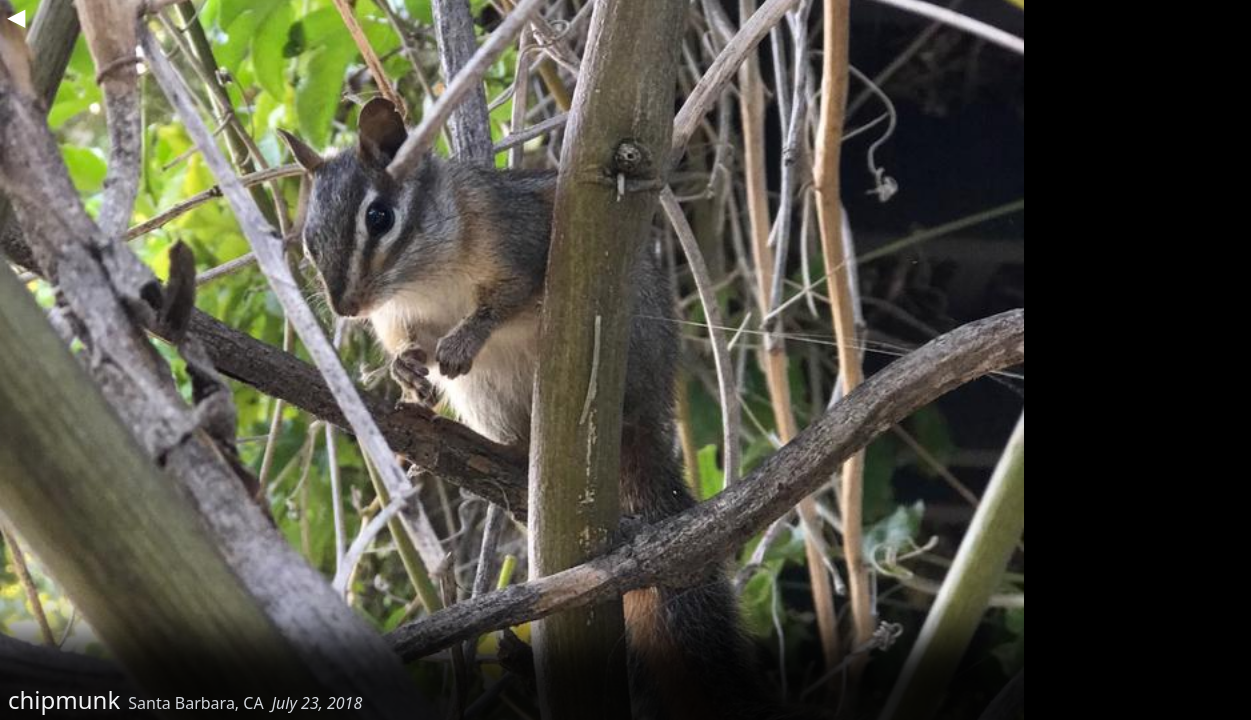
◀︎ (16, 16)
